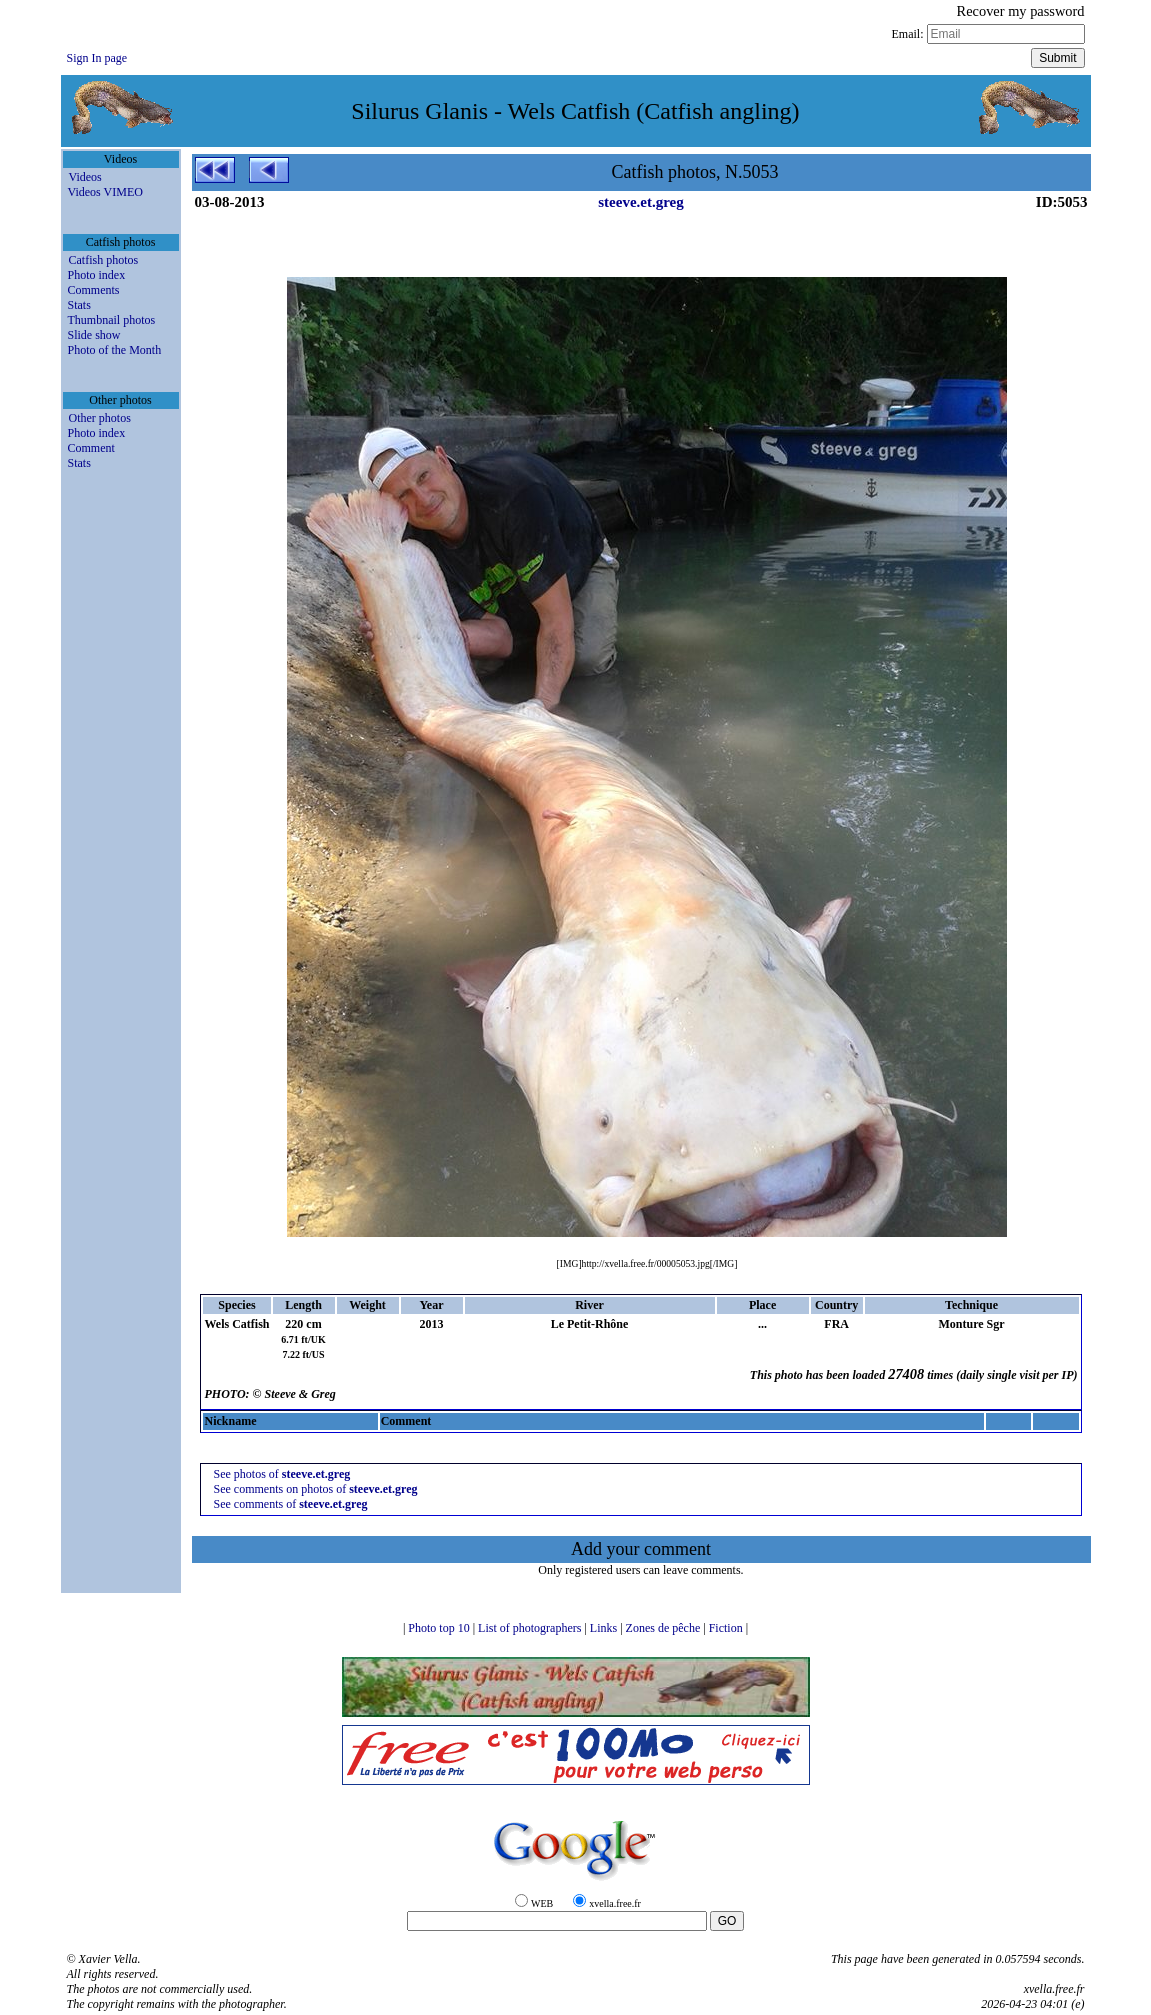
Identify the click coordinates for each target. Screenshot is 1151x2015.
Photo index (97, 275)
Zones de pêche (665, 1628)
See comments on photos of (315, 1489)
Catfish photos (104, 260)
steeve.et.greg (641, 202)
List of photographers (531, 1628)
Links (605, 1628)
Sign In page (97, 58)
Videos (85, 177)
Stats (79, 305)
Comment (91, 448)
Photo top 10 (440, 1628)
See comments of (290, 1504)
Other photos (100, 418)
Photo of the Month (115, 350)
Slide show (94, 335)
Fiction (727, 1628)
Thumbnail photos (112, 320)
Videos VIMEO (105, 192)
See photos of (281, 1474)
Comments (94, 290)
